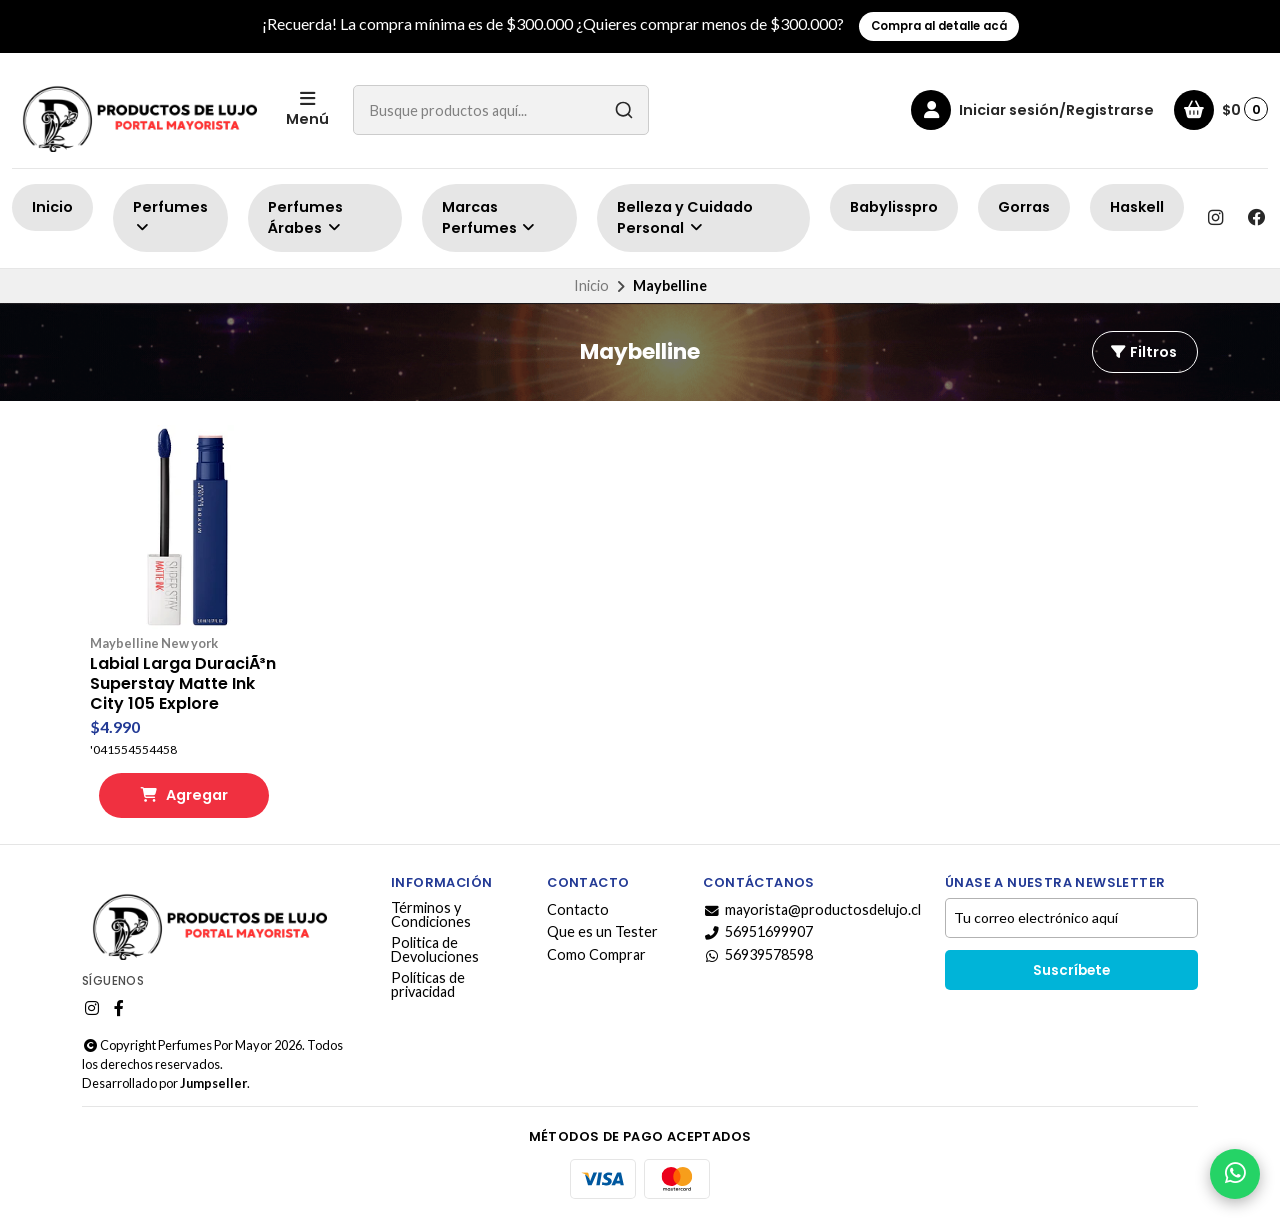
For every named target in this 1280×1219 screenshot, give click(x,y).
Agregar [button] (184, 795)
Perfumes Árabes (305, 218)
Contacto (578, 910)
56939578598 (758, 955)
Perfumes (170, 216)
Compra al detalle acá (939, 26)
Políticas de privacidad (428, 985)
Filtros (1143, 352)
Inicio (52, 207)
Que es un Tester (602, 932)
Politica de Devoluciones (435, 950)
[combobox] (501, 110)
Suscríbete (1071, 970)
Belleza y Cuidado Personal (685, 218)
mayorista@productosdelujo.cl (812, 910)
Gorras (1024, 207)
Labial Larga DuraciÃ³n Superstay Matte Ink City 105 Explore (183, 684)
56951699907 (758, 932)
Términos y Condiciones (431, 915)
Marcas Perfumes (490, 218)
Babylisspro (894, 207)
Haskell (1137, 207)
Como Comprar (596, 955)
